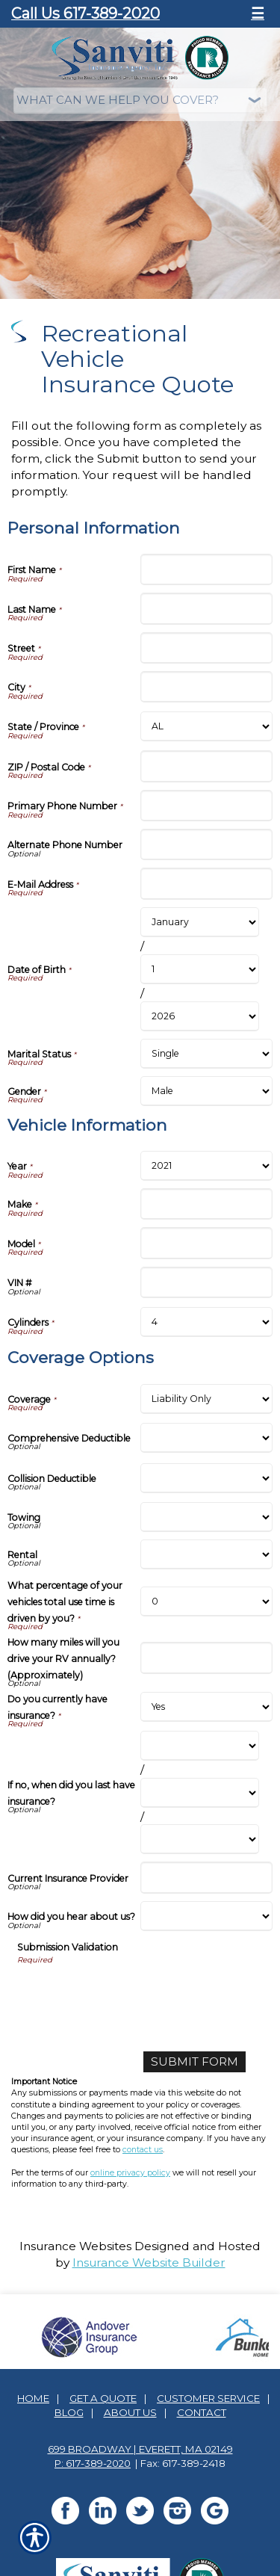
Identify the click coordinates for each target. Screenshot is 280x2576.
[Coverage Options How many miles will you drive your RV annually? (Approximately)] (206, 1657)
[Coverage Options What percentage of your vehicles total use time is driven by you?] (206, 1601)
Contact (201, 2412)
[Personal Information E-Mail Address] (206, 883)
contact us (142, 2150)
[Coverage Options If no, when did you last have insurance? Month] (200, 1746)
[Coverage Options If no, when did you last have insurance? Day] (200, 1793)
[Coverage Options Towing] (206, 1517)
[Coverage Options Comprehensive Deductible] (206, 1438)
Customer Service (208, 2398)
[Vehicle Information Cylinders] (206, 1322)
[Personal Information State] (206, 726)
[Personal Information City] (206, 686)
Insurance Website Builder (148, 2262)
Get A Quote (103, 2398)
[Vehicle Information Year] (206, 1166)
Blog (69, 2412)
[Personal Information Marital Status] (206, 1054)
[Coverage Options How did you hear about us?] (206, 1916)
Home (33, 2398)
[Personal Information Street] (206, 648)
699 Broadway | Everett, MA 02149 (140, 2449)
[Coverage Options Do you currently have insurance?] (206, 1707)
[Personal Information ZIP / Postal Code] (206, 766)
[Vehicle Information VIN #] (206, 1282)
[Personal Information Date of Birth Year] (200, 1016)
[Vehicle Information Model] (206, 1242)
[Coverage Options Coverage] (206, 1399)
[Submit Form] (194, 2061)
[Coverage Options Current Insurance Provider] (206, 1877)
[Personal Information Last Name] (206, 608)
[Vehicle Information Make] (206, 1204)
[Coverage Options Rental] (206, 1554)
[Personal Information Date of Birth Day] (200, 969)
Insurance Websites (75, 2246)
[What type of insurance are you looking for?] (140, 100)
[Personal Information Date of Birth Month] (200, 922)
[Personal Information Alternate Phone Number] (206, 844)
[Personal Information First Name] (206, 569)
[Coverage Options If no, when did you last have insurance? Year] (200, 1839)
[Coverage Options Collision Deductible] (206, 1478)
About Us (130, 2412)
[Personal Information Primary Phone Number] (206, 805)
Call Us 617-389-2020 (85, 13)
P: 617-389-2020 (93, 2463)
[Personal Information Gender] (206, 1091)
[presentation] (130, 1994)
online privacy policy (130, 2173)
